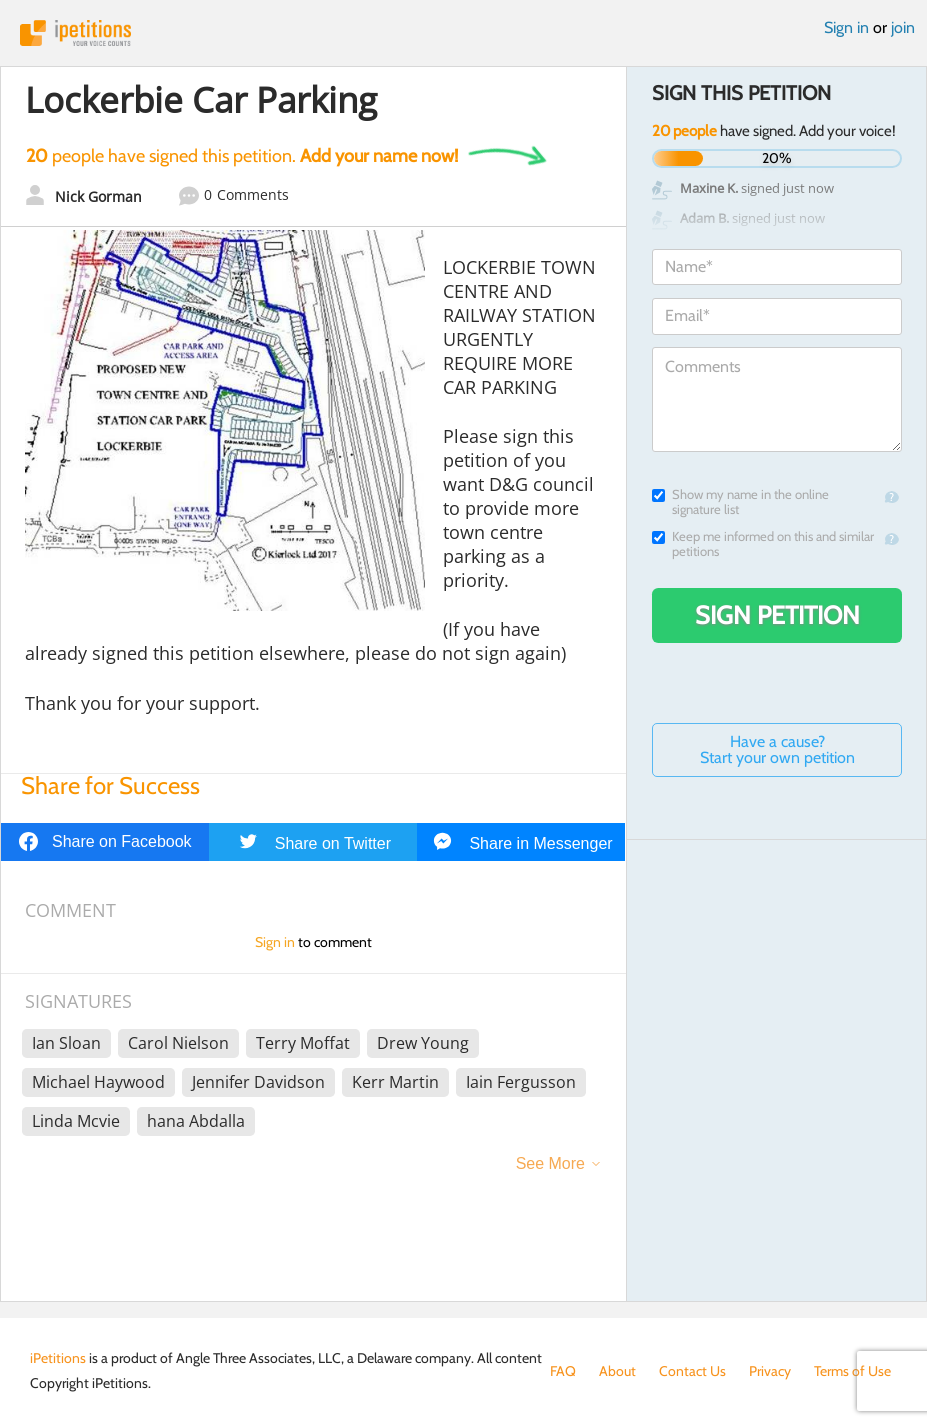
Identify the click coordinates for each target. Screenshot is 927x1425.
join (903, 27)
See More (550, 1163)
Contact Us (692, 1371)
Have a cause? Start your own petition (777, 749)
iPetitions (463, 33)
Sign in (846, 27)
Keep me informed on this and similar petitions (763, 544)
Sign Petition (777, 615)
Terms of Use (852, 1371)
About (617, 1371)
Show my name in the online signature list (740, 502)
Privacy (770, 1371)
